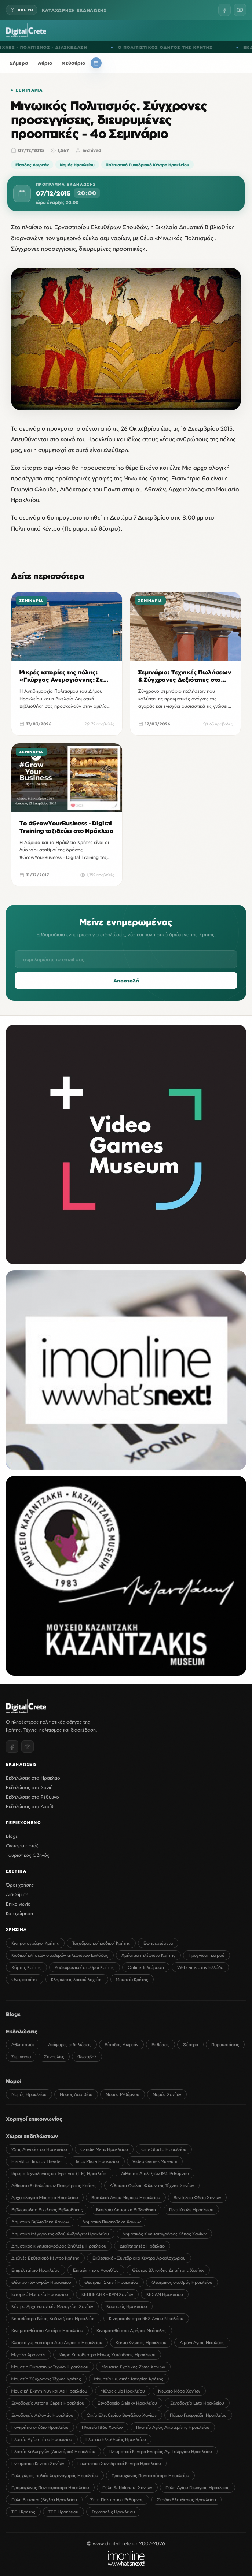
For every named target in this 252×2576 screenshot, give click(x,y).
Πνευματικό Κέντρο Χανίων (37, 2463)
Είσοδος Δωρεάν (32, 164)
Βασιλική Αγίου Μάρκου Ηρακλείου (125, 2197)
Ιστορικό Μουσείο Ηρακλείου (39, 2294)
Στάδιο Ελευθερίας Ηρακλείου (186, 2499)
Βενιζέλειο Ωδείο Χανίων (197, 2197)
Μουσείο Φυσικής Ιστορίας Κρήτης (128, 2379)
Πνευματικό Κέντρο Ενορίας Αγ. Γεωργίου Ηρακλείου (160, 2451)
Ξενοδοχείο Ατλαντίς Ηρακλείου (42, 2415)
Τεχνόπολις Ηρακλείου (113, 2511)
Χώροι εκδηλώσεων (32, 2136)
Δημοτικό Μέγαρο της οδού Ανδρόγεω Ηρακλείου (60, 2234)
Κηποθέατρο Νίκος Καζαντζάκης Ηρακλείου (53, 2318)
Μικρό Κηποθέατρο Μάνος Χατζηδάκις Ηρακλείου (107, 2354)
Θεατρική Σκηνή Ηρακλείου (111, 2282)
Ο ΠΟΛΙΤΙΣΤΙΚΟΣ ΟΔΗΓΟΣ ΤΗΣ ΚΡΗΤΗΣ (176, 47)
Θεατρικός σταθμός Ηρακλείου (181, 2282)
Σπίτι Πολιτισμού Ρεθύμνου (117, 2499)
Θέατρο (190, 2044)
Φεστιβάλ (86, 2056)
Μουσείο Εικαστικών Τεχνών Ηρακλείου (49, 2366)
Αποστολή (126, 988)
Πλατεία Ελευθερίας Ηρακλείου (115, 2439)
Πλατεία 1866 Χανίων (102, 2427)
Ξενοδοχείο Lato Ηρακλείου (197, 2403)
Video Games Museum (154, 2161)
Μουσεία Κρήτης (132, 1979)
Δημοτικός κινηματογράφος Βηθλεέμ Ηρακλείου (58, 2246)
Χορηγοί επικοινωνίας (34, 2119)
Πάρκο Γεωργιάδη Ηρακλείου (198, 2415)
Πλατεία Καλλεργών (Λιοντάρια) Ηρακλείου (53, 2451)
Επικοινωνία (18, 1904)
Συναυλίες (54, 2056)
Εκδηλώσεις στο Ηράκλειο (33, 1778)
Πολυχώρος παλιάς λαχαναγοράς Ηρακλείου (54, 2475)
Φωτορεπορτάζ (22, 1845)
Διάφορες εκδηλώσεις (69, 2044)
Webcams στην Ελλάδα (200, 1967)
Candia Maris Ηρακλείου (104, 2149)
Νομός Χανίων (167, 2094)
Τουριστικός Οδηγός (27, 1855)
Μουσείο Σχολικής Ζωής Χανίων (133, 2366)
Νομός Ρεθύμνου (122, 2094)
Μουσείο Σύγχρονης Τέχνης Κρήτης (46, 2379)
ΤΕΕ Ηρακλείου (63, 2511)
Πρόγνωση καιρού (206, 1955)
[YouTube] (240, 10)
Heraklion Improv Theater (36, 2161)
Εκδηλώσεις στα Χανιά (29, 1787)
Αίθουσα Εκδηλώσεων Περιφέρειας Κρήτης (53, 2185)
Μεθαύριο (73, 63)
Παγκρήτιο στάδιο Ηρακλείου (40, 2427)
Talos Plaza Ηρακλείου (97, 2161)
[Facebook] (224, 10)
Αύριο (45, 63)
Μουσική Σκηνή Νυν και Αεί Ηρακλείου (49, 2391)
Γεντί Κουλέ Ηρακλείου (191, 2209)
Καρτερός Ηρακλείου (126, 2306)
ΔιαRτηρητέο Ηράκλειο (142, 2246)
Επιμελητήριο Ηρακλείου (35, 2270)
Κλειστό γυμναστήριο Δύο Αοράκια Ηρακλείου (56, 2342)
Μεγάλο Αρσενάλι (28, 2354)
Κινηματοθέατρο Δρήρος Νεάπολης (131, 2330)
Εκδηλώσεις (21, 2031)
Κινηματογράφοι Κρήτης (35, 1943)
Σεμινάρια (29, 90)
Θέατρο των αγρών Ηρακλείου (41, 2282)
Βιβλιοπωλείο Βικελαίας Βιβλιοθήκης (47, 2209)
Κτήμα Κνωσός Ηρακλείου (141, 2342)
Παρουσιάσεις (225, 2044)
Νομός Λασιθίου (76, 2094)
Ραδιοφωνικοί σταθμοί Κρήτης (84, 1967)
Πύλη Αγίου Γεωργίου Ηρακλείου (197, 2487)
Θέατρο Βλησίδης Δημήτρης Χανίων (168, 2270)
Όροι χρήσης (20, 1885)
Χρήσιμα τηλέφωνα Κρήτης (148, 1955)
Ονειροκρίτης (24, 1979)
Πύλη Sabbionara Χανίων (127, 2487)
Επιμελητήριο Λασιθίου (96, 2270)
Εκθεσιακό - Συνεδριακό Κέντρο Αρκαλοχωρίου (139, 2258)
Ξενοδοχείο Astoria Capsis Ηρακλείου (47, 2403)
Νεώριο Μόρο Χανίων (179, 2391)
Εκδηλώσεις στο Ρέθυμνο (32, 1797)
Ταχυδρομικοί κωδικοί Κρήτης (101, 1943)
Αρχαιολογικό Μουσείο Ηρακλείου (44, 2197)
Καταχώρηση (19, 1913)
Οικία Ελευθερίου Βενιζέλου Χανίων (122, 2415)
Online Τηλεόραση (146, 1967)
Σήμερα (19, 63)
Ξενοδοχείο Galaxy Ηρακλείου (127, 2403)
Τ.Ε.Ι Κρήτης (23, 2511)
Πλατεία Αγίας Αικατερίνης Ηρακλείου (172, 2427)
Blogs (12, 1836)
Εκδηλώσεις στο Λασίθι (30, 1806)
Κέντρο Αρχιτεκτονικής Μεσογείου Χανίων (52, 2306)
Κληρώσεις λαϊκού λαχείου (77, 1979)
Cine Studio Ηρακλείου (163, 2149)
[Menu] (241, 30)
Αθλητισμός (23, 2044)
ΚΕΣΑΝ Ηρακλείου (164, 2294)
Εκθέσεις (160, 2044)
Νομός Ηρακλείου (77, 164)
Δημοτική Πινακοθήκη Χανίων (111, 2221)
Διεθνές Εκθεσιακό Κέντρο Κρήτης (45, 2258)
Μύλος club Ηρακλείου (123, 2391)
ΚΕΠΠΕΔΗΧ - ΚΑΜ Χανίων (107, 2294)
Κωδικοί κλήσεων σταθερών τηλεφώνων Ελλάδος (59, 1955)
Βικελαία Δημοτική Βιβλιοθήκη (126, 2209)
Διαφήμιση (17, 1894)
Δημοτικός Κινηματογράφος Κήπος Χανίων (164, 2234)
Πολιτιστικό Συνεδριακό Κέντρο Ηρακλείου (147, 164)
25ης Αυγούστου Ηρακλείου (39, 2149)
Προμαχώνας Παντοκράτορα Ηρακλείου (150, 2475)
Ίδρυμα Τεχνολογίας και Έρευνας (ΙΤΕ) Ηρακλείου (59, 2173)
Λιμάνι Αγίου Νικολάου (202, 2342)
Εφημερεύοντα (158, 1943)
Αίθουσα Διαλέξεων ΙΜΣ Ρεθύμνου (155, 2173)
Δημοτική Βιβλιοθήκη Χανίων (40, 2221)
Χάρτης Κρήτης (26, 1967)
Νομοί (13, 2081)
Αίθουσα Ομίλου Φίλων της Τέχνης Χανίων (152, 2185)
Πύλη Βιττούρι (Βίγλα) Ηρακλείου (44, 2499)
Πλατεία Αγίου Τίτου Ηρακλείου (41, 2439)
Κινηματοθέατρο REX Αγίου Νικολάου (146, 2318)
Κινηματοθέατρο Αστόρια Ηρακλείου (47, 2330)
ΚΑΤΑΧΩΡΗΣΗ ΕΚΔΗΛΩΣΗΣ (74, 10)
